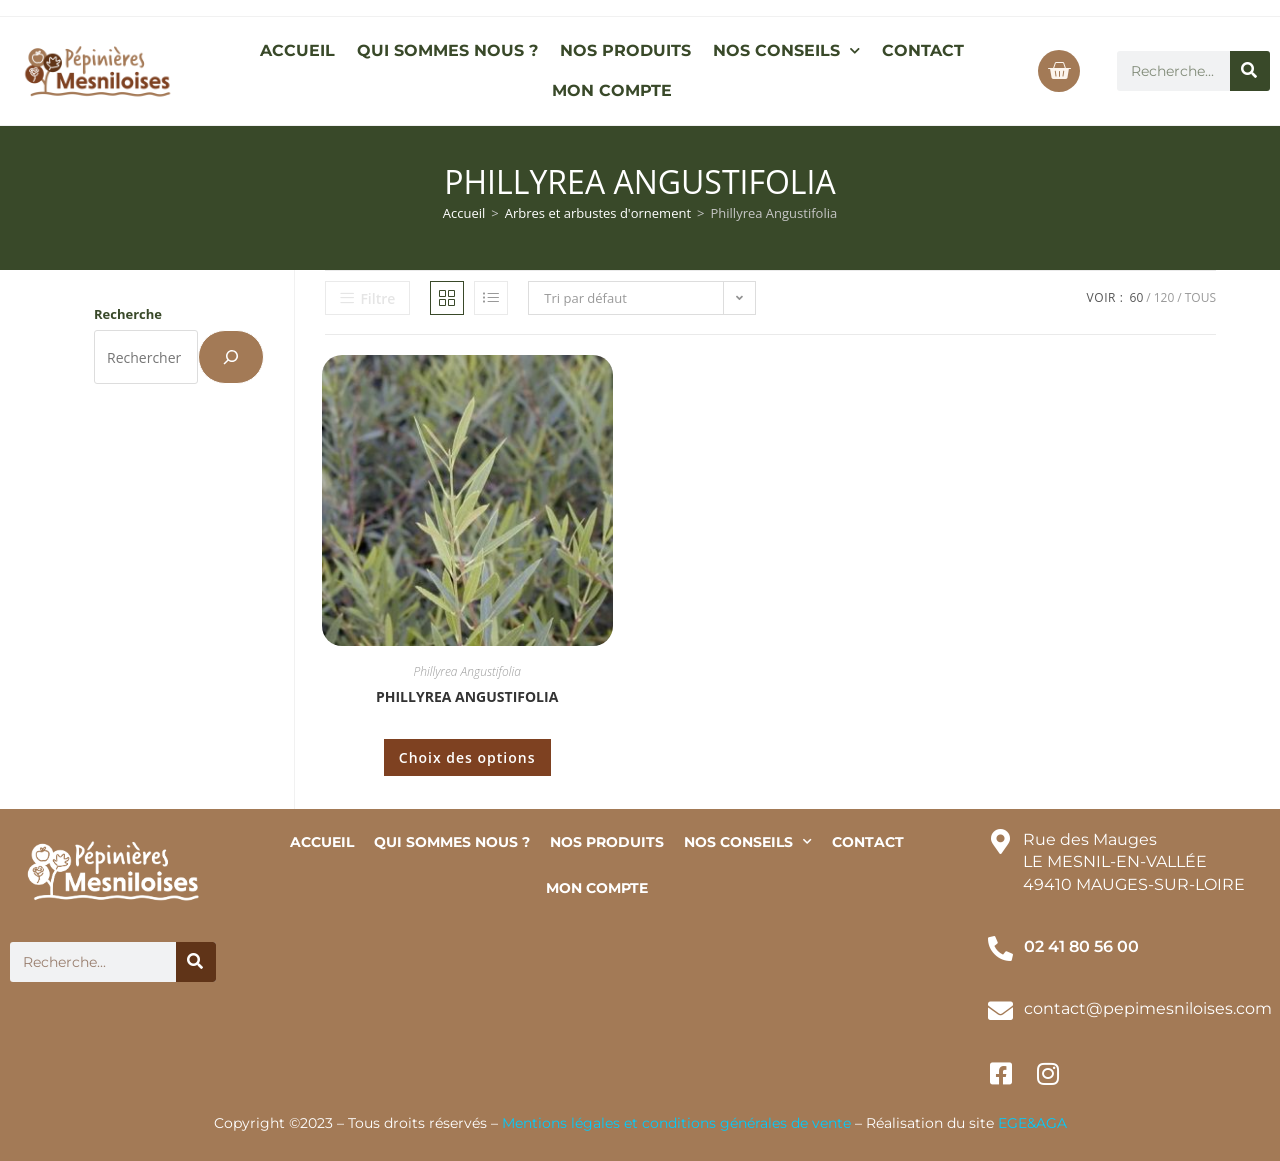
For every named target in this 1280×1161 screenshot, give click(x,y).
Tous (1200, 297)
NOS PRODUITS (625, 50)
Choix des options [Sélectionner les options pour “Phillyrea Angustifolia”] (467, 757)
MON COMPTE (612, 90)
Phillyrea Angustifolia (467, 671)
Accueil (464, 213)
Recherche (128, 314)
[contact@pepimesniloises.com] (1000, 1010)
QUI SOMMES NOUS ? (447, 50)
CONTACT (923, 50)
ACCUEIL (297, 50)
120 (1164, 297)
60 (1137, 297)
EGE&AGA (1032, 1123)
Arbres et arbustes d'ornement (598, 213)
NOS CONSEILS (786, 50)
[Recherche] (231, 357)
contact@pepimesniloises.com (1148, 1008)
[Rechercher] (1250, 71)
